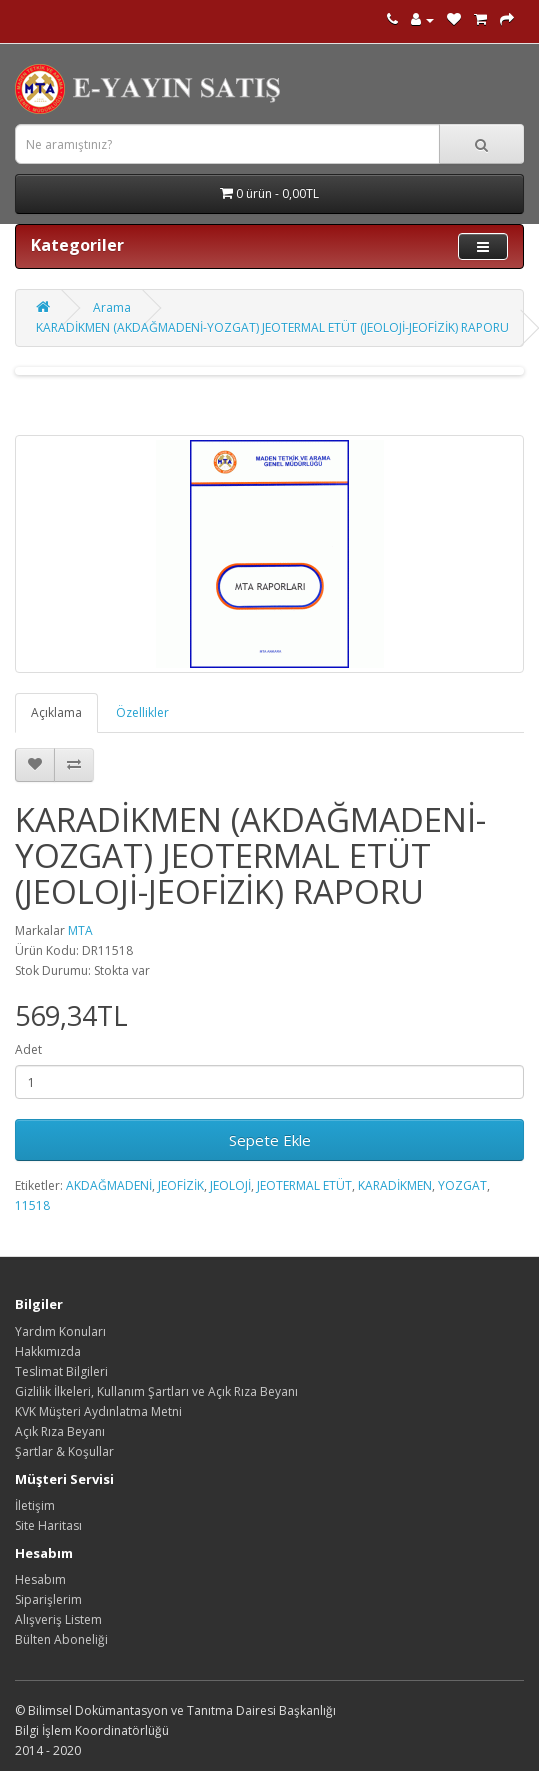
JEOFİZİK (181, 1185)
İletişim (35, 1505)
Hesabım (40, 1579)
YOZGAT (462, 1185)
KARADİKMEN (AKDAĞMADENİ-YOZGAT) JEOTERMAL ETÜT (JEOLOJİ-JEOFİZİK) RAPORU (272, 327)
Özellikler (142, 712)
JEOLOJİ (230, 1185)
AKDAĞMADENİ (109, 1185)
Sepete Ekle (270, 1140)
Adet (28, 1049)
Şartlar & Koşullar (64, 1451)
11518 (32, 1205)
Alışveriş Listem (58, 1619)
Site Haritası (48, 1525)
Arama (112, 307)
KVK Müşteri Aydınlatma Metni (98, 1411)
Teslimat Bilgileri (61, 1371)
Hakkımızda (48, 1351)
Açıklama (56, 712)
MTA (80, 930)
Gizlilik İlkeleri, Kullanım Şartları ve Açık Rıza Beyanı (156, 1391)
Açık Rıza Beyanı (60, 1431)
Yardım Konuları (60, 1331)
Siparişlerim (48, 1599)
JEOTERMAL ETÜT (304, 1185)
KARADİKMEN (395, 1185)
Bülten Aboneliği (61, 1639)
